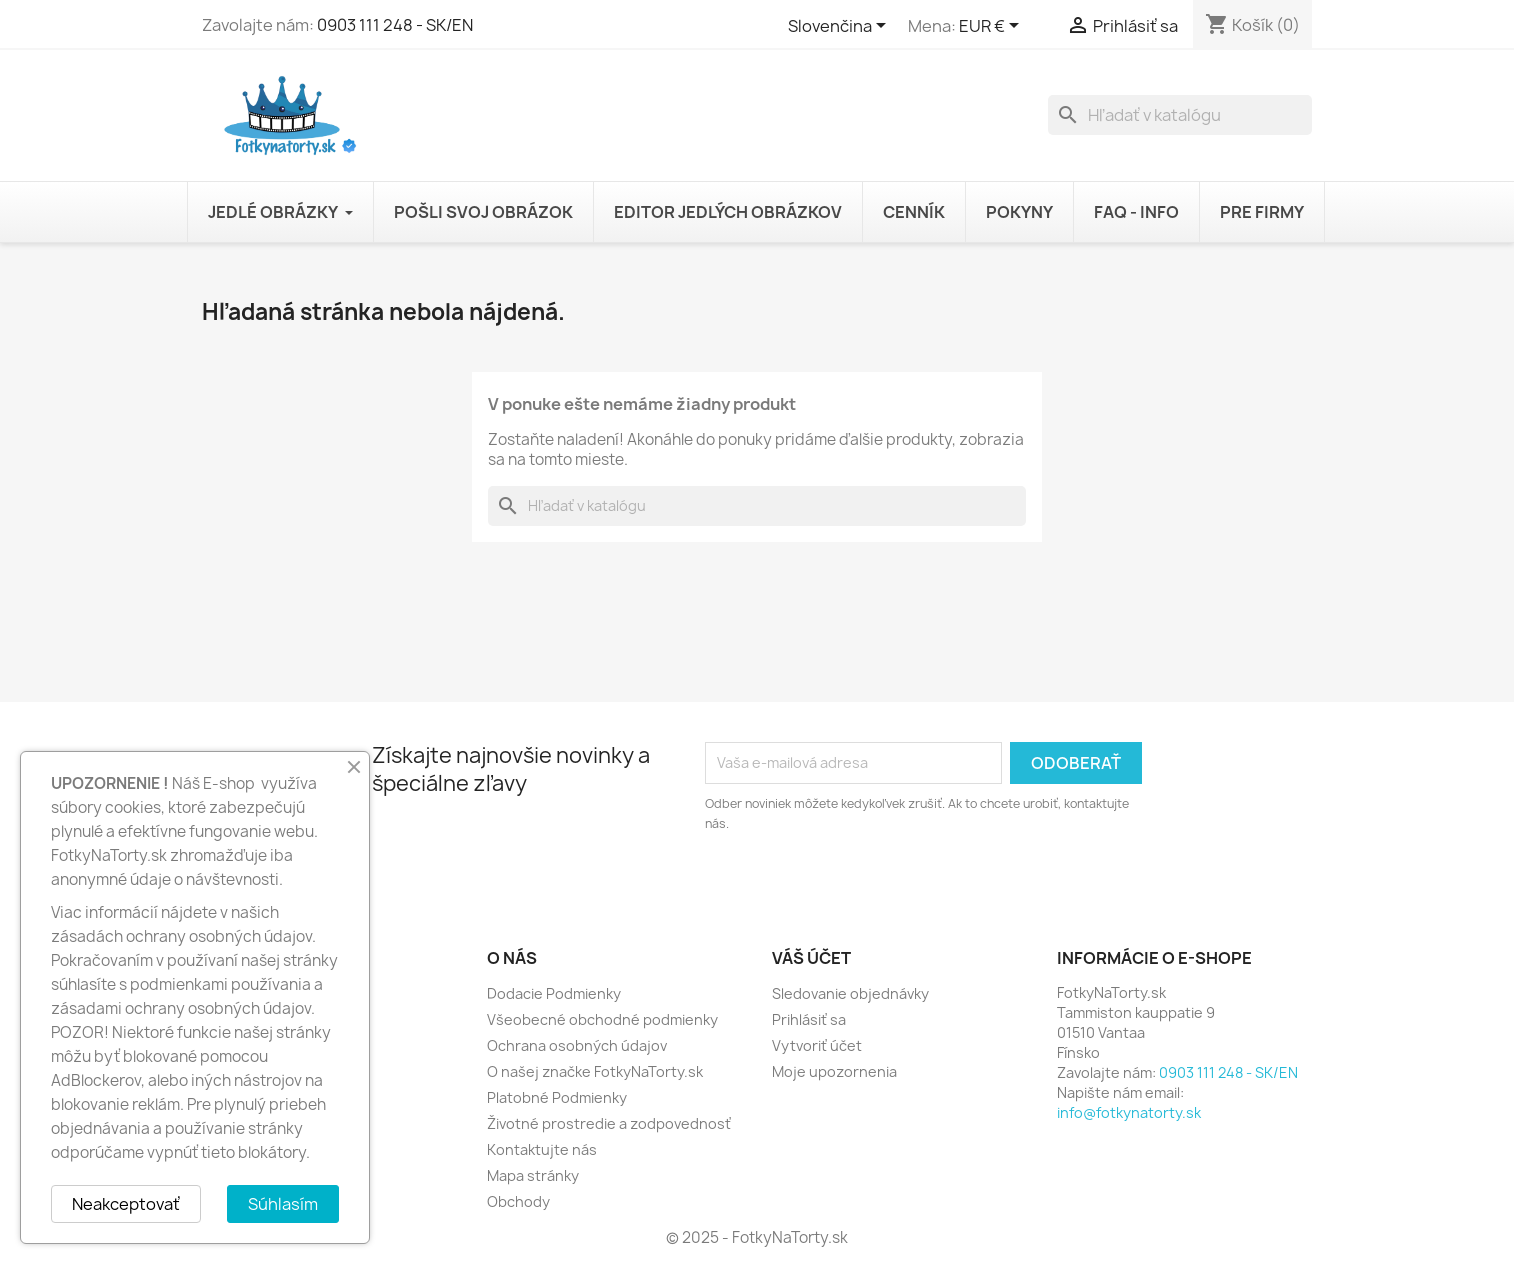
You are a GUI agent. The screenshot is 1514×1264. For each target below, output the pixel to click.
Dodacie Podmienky (554, 993)
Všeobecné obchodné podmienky (602, 1019)
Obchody (518, 1201)
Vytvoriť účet (817, 1045)
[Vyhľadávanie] (1180, 115)
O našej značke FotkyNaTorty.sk (595, 1071)
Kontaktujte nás (542, 1149)
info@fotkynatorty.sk (1129, 1112)
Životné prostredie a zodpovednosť (609, 1123)
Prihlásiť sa (809, 1019)
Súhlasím (283, 1204)
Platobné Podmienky (557, 1097)
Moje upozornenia (834, 1071)
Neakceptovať (126, 1204)
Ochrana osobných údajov (577, 1045)
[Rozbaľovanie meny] (992, 27)
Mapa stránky (533, 1175)
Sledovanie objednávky (850, 993)
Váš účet (811, 958)
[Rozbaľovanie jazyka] (840, 27)
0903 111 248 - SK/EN (395, 25)
